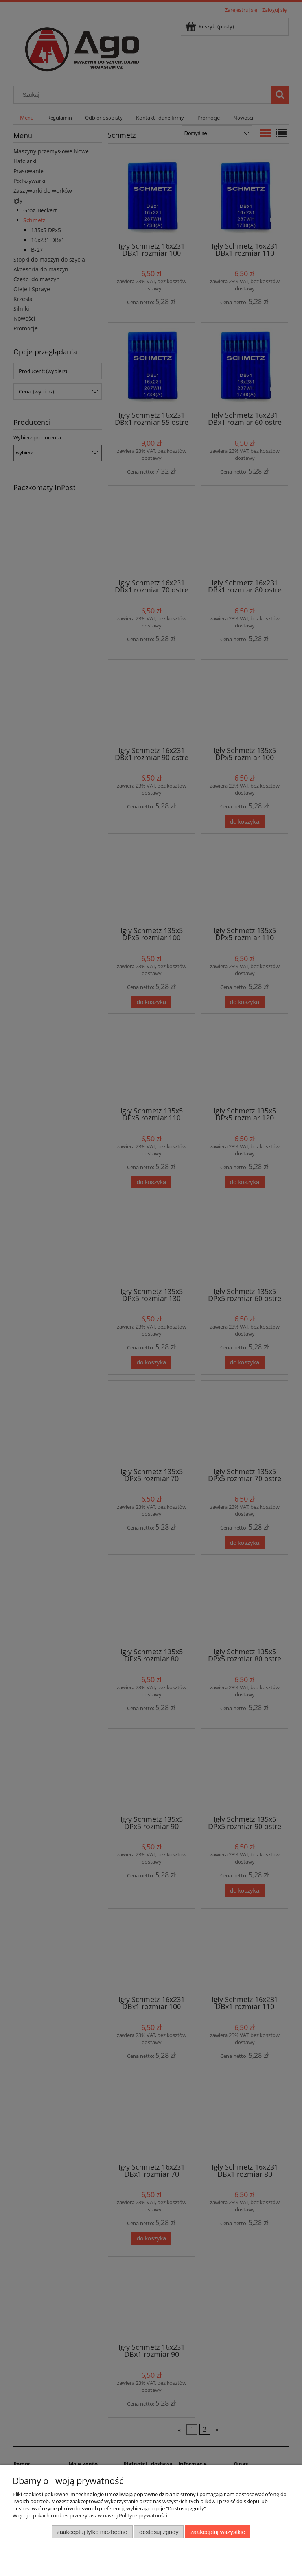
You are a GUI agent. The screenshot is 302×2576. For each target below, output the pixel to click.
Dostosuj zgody (159, 2531)
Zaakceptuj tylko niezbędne (92, 2531)
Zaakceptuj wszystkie (217, 2531)
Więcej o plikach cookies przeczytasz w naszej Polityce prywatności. (90, 2515)
